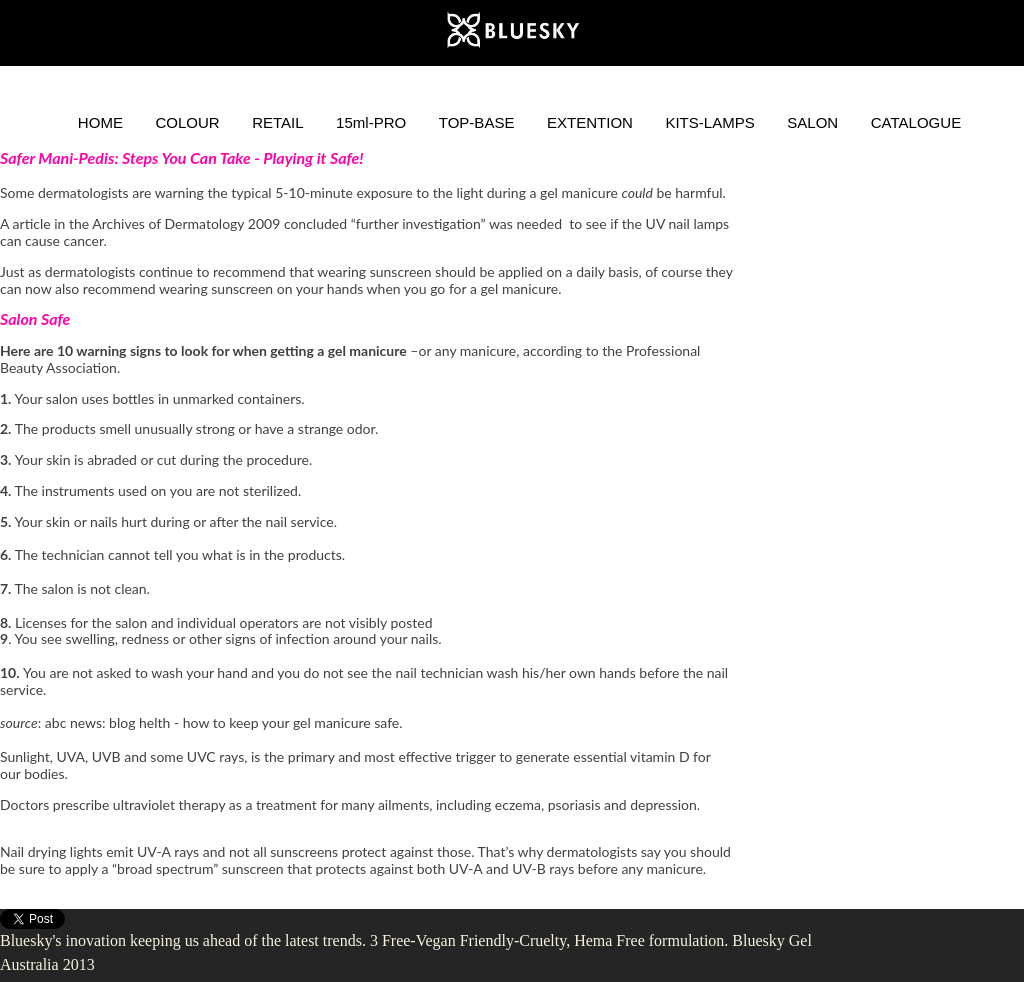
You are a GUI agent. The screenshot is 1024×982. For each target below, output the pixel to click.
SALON (812, 122)
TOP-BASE (477, 122)
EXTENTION (590, 122)
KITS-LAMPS (709, 122)
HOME (100, 122)
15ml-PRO (371, 122)
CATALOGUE (916, 122)
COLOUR (187, 122)
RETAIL (278, 122)
